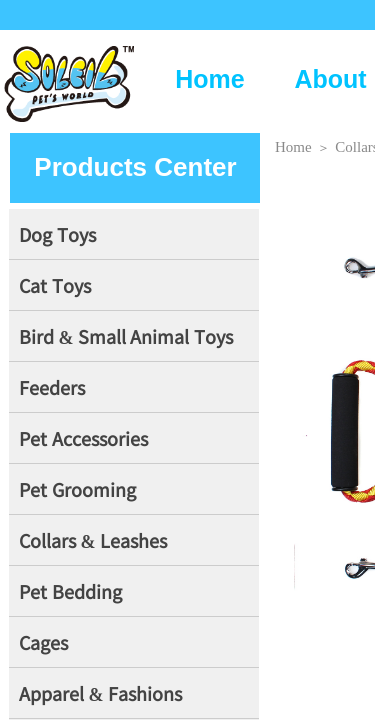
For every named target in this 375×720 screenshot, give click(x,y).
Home (209, 79)
